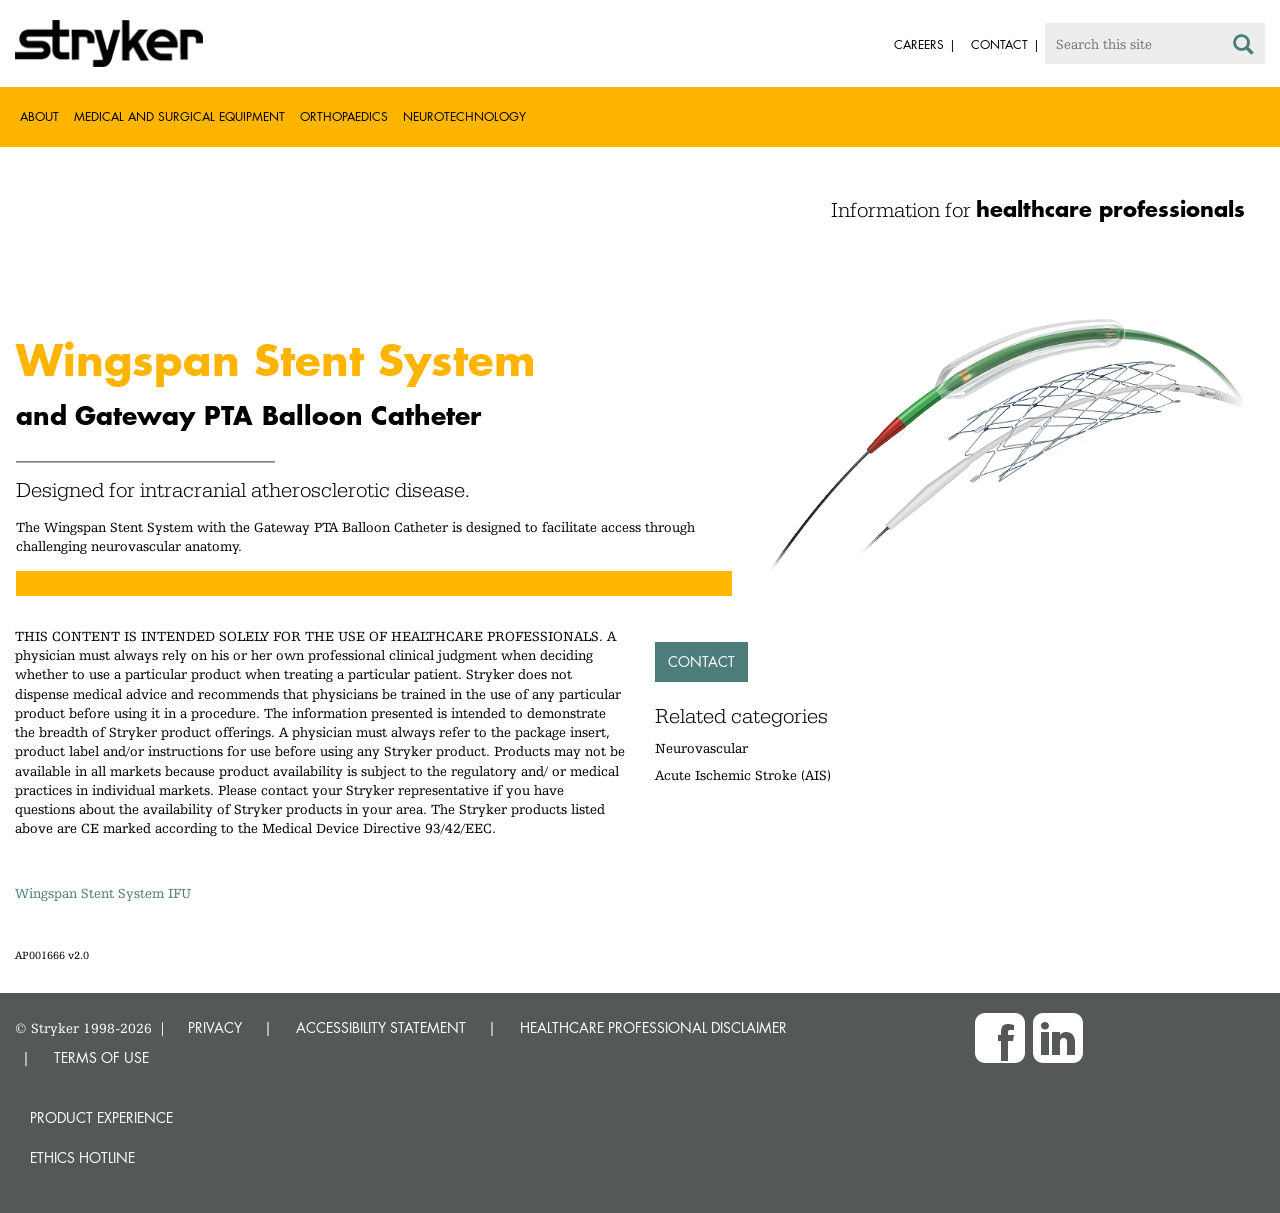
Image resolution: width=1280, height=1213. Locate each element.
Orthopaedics (344, 116)
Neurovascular (701, 748)
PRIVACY (215, 1027)
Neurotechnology (464, 116)
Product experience (101, 1117)
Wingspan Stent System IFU (103, 893)
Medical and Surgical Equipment (179, 116)
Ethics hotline (82, 1157)
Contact (701, 661)
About (39, 116)
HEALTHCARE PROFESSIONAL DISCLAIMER (653, 1027)
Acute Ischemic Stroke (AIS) (743, 775)
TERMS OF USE (101, 1057)
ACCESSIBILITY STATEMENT (381, 1027)
